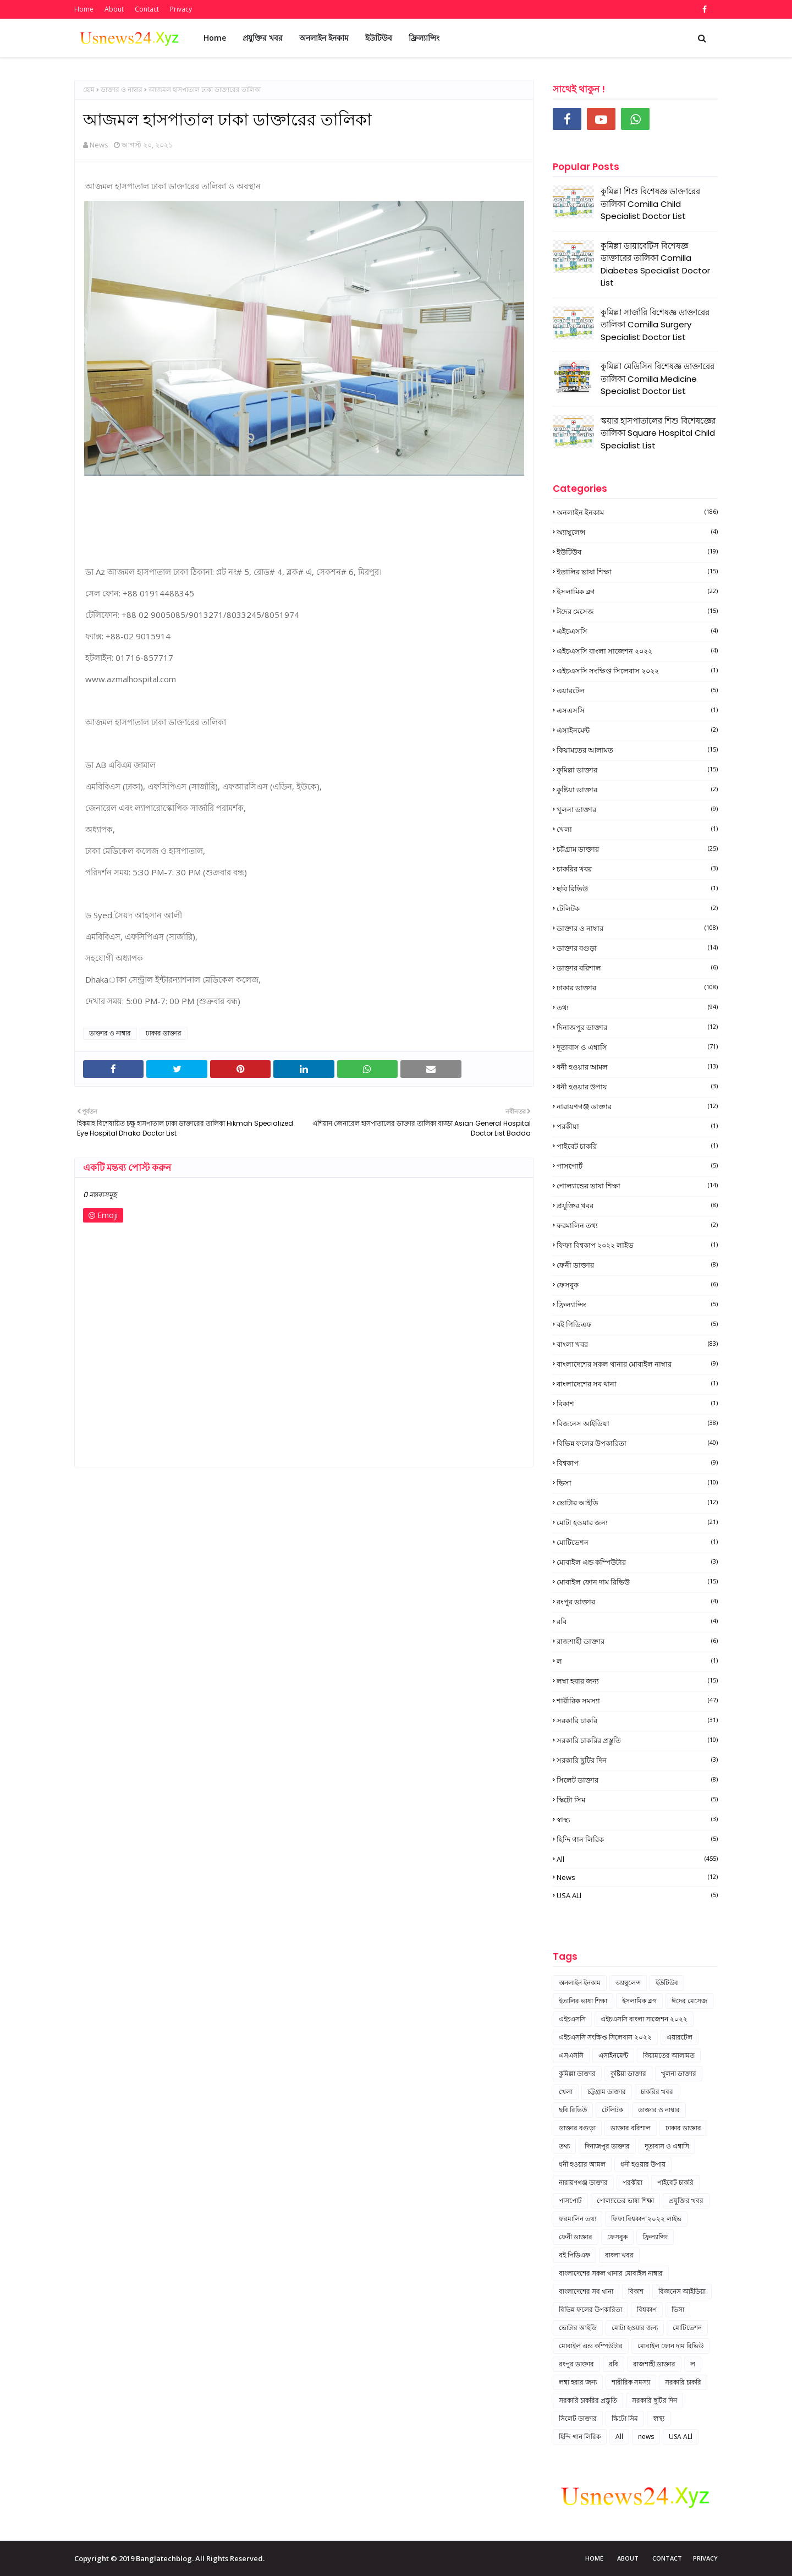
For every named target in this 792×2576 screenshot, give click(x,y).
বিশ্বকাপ (637, 1463)
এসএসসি (637, 710)
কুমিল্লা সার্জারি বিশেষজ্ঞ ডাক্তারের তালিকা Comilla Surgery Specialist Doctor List (655, 324)
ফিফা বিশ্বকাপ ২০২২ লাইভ (637, 1245)
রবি (637, 1621)
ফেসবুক (637, 1285)
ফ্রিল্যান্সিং (637, 1304)
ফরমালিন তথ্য (637, 1225)
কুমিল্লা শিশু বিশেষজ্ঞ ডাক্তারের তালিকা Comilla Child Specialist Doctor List (650, 203)
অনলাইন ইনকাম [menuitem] (324, 37)
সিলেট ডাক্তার (637, 1780)
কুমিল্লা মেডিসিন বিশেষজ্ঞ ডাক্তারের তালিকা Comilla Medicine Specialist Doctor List (657, 378)
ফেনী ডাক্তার (637, 1265)
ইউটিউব (637, 552)
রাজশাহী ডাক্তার (637, 1641)
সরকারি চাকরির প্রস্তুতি (637, 1740)
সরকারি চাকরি (637, 1720)
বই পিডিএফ (637, 1324)
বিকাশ (637, 1403)
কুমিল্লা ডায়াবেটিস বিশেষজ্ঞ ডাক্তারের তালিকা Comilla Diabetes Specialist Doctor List (655, 264)
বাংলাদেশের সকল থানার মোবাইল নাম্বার (637, 1364)
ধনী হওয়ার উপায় (637, 1087)
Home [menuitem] (215, 37)
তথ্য (637, 1007)
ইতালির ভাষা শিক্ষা (637, 572)
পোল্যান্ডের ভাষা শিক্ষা (637, 1186)
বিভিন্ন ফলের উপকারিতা (637, 1443)
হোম (89, 89)
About (114, 9)
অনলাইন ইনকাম (637, 512)
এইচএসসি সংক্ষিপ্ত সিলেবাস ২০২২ (637, 671)
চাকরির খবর (637, 869)
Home (84, 9)
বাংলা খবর (637, 1344)
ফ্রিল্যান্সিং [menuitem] (424, 37)
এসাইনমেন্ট (637, 730)
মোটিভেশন (637, 1542)
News (99, 145)
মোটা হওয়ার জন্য (637, 1522)
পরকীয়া (637, 1126)
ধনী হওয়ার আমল (637, 1067)
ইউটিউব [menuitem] (378, 37)
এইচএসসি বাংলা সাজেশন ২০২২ (637, 651)
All (637, 1859)
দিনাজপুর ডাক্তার (637, 1027)
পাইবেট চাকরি (637, 1146)
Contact (147, 9)
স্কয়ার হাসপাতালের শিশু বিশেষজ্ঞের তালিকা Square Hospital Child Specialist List (658, 433)
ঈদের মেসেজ (637, 611)
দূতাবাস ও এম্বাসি (637, 1047)
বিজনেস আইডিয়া (637, 1423)
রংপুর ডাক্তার (637, 1602)
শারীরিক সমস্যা (637, 1701)
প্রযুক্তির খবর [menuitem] (263, 37)
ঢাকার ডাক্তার (164, 1033)
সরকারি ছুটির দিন (637, 1760)
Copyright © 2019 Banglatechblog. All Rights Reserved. (169, 2558)
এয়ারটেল (637, 690)
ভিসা (637, 1483)
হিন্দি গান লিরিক (637, 1839)
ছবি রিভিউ (637, 889)
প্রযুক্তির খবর (637, 1205)
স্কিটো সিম (637, 1800)
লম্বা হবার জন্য (637, 1681)
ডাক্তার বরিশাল (637, 968)
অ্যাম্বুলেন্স (637, 532)
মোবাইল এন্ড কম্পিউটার (637, 1562)
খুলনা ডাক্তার (637, 809)
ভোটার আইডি (637, 1503)
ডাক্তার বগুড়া (637, 948)
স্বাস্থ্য (637, 1819)
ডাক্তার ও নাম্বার (121, 89)
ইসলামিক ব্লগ (637, 591)
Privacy (181, 9)
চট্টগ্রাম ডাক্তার (637, 849)
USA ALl (637, 1895)
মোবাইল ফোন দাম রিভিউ (637, 1582)
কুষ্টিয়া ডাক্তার (637, 789)
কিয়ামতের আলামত (637, 750)
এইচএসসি (637, 631)
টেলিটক (637, 908)
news (637, 1877)
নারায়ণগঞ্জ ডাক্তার (637, 1106)
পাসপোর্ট (637, 1166)
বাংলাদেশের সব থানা (637, 1384)
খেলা (637, 829)
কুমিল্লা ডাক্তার (637, 770)
